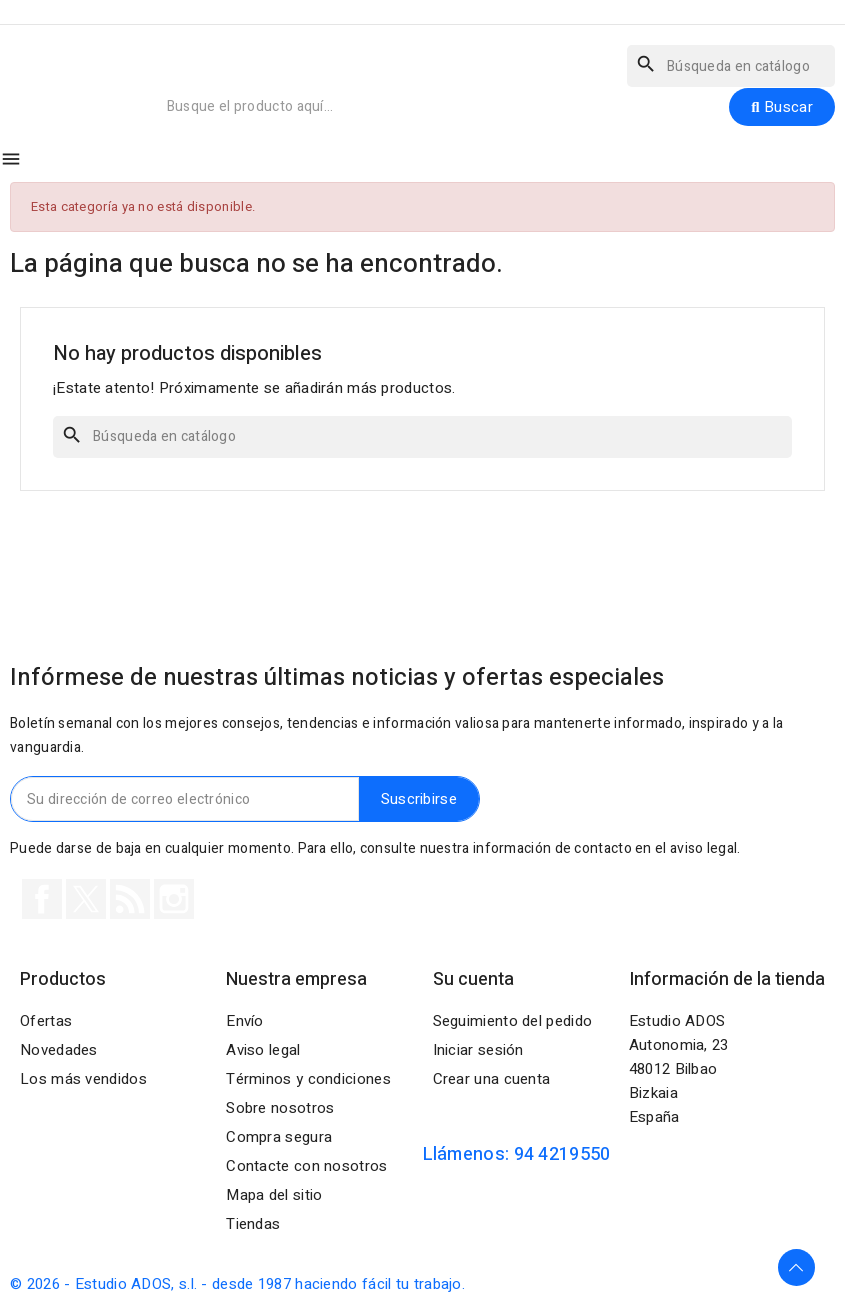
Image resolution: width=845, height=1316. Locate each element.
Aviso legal (263, 1050)
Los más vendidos (83, 1079)
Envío (245, 1021)
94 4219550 (562, 1154)
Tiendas (253, 1224)
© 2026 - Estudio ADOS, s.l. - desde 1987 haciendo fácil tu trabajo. (237, 1284)
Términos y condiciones (308, 1079)
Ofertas (46, 1021)
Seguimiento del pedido (513, 1021)
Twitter (86, 899)
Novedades (59, 1050)
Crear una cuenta (492, 1079)
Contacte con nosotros (306, 1166)
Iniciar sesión (478, 1050)
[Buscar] (731, 66)
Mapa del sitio (274, 1195)
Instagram (174, 899)
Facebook (42, 899)
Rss (130, 899)
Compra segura (279, 1137)
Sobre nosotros (280, 1108)
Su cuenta (473, 979)
